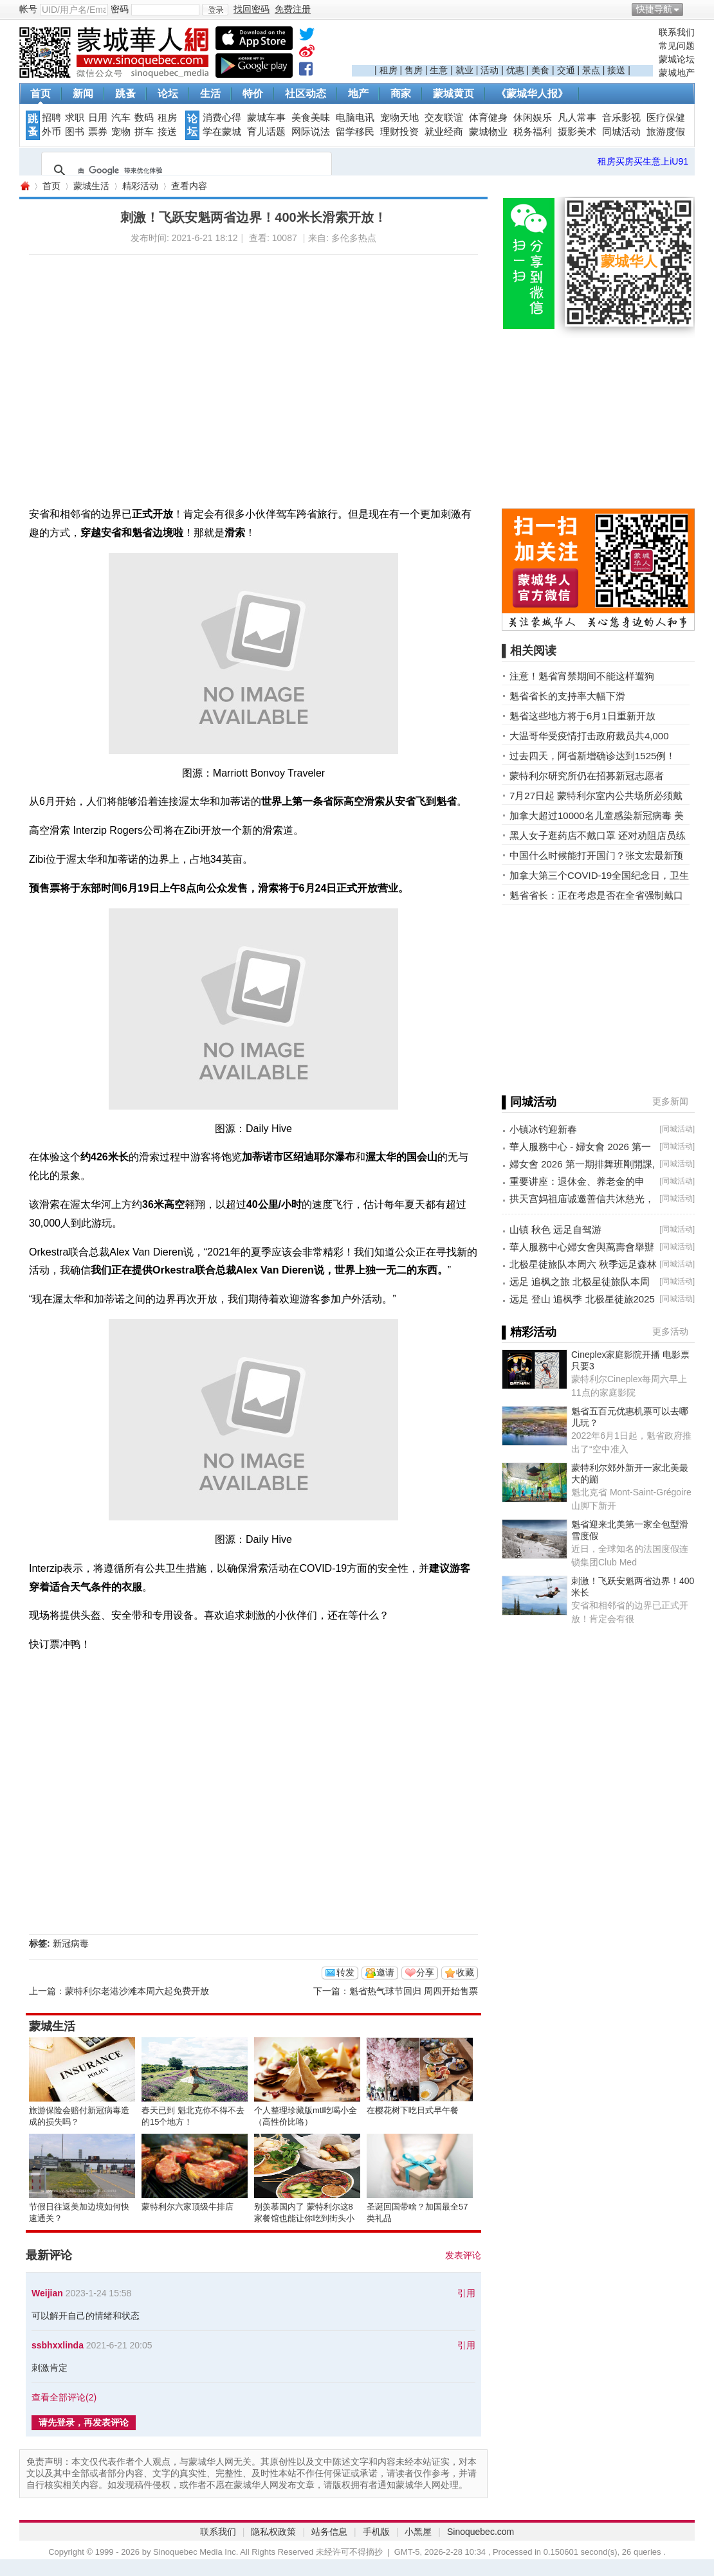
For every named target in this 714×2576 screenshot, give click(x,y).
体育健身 (488, 118)
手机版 (376, 2531)
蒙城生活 (91, 186)
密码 (120, 9)
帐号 (28, 9)
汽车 (121, 118)
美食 (540, 70)
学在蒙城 (222, 132)
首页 (40, 93)
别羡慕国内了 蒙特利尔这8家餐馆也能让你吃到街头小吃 (304, 2218)
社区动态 (305, 93)
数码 (144, 118)
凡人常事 (577, 118)
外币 (51, 132)
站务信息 (329, 2531)
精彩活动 (140, 186)
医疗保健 (665, 118)
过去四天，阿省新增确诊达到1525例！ (592, 755)
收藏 (465, 1972)
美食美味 (310, 118)
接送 (616, 70)
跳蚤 (125, 93)
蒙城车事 (266, 118)
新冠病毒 (71, 1943)
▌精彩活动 (529, 1332)
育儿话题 (266, 132)
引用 (466, 2293)
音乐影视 (621, 118)
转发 (345, 1972)
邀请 (385, 1972)
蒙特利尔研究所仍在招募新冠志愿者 (586, 775)
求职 (74, 118)
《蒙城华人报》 (532, 93)
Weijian (47, 2293)
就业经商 (444, 132)
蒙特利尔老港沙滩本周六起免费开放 (137, 1991)
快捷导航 (654, 9)
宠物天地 (399, 118)
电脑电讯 (355, 118)
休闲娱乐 (532, 118)
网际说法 (310, 132)
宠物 (121, 132)
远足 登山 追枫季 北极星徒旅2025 (582, 1298)
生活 (210, 93)
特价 (253, 93)
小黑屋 (418, 2531)
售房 (414, 70)
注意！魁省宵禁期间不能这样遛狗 (581, 676)
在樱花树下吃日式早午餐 (413, 2110)
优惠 (515, 70)
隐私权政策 (273, 2531)
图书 (74, 132)
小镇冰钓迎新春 (543, 1129)
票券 (97, 132)
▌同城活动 (529, 1101)
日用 (97, 118)
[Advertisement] (502, 45)
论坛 (168, 93)
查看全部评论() (64, 2397)
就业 (464, 70)
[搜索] (184, 170)
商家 (400, 93)
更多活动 (670, 1331)
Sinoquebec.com (480, 2531)
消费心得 (222, 118)
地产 (358, 93)
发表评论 (463, 2255)
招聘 (51, 118)
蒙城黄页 (453, 93)
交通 (566, 70)
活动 (490, 70)
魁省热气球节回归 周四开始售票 (413, 1991)
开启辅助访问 (691, 9)
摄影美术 (577, 132)
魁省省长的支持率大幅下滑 (567, 695)
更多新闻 (670, 1101)
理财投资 (399, 132)
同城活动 (621, 132)
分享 (425, 1972)
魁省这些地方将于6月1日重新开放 (582, 715)
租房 (389, 70)
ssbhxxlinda (58, 2345)
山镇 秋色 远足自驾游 (555, 1229)
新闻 (83, 93)
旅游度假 (665, 132)
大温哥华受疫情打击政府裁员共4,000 (589, 735)
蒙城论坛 (677, 59)
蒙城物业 (488, 132)
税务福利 (532, 132)
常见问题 (677, 46)
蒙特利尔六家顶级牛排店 (187, 2206)
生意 (439, 70)
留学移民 (355, 132)
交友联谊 (444, 118)
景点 (591, 70)
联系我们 (677, 32)
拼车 (144, 132)
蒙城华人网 (24, 186)
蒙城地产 (677, 73)
